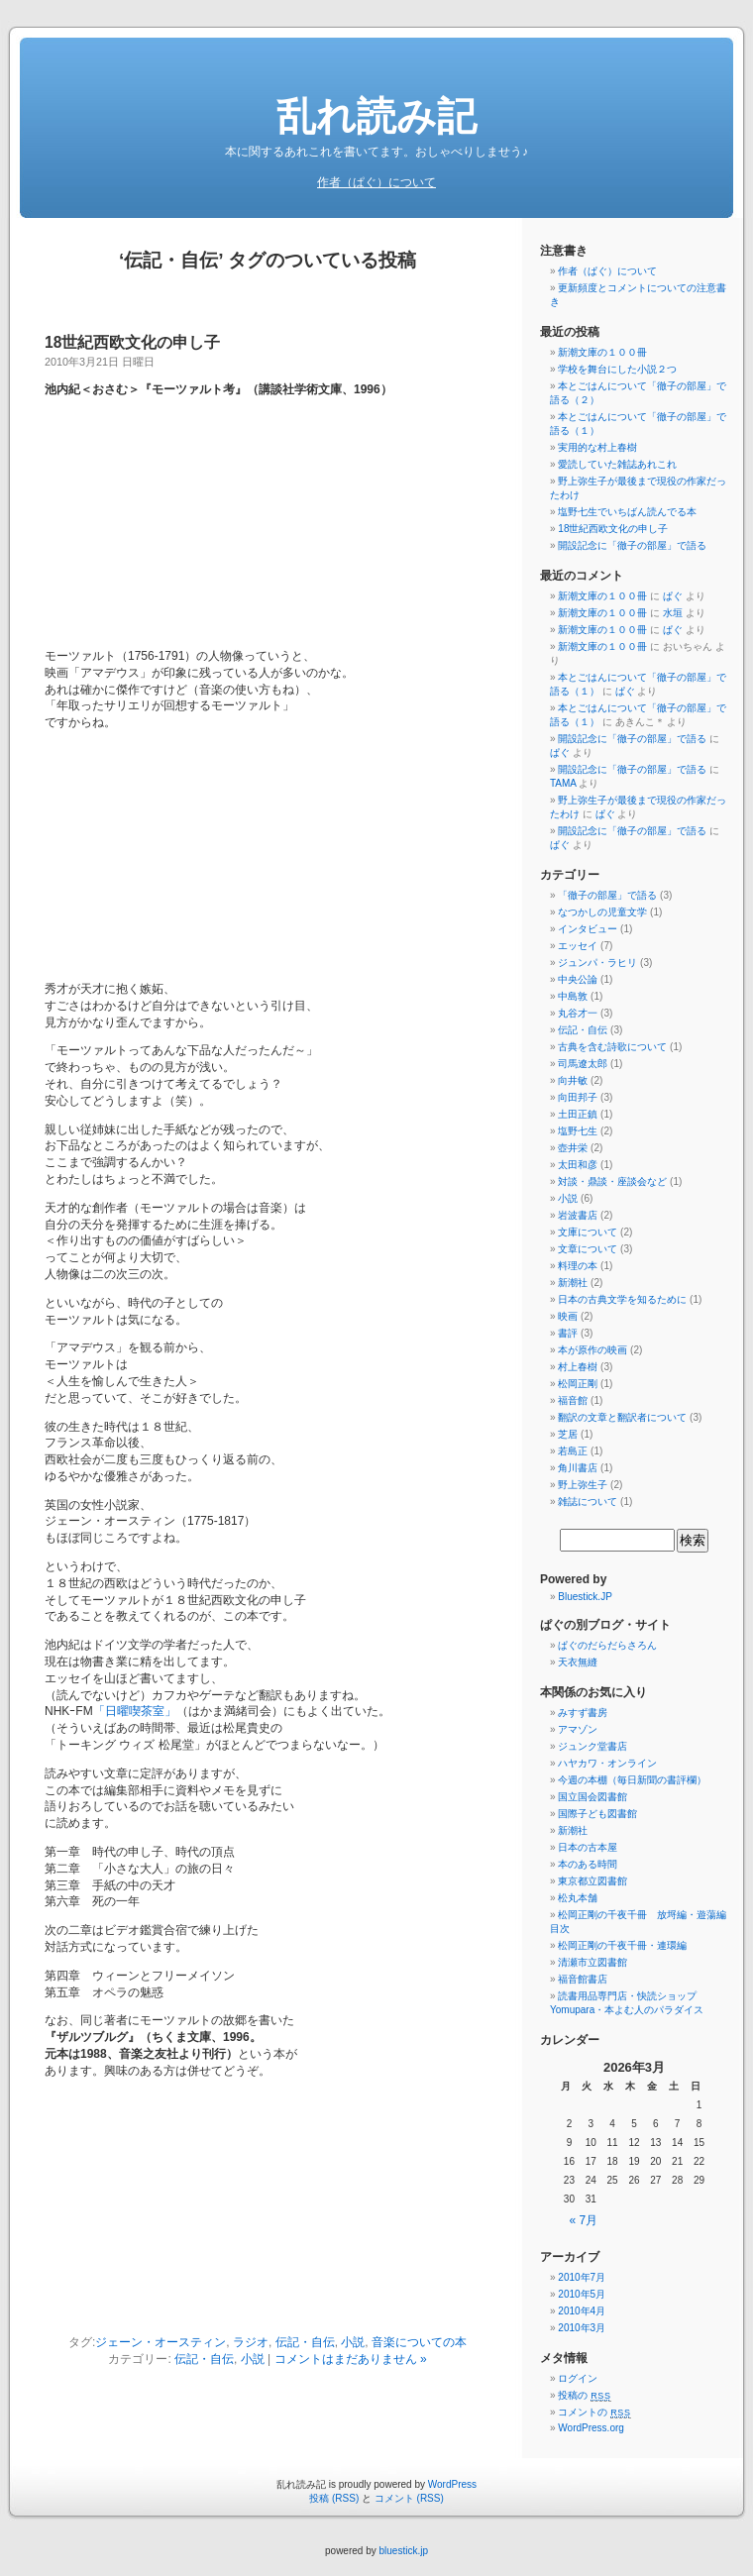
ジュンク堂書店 (592, 1746)
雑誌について (587, 1501)
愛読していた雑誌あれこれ (617, 464)
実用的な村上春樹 (597, 447)
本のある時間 (587, 1864)
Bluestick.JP (584, 1596)
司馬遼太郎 (582, 1063)
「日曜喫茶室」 (134, 1711)
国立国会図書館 (592, 1796)
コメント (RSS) (409, 2498)
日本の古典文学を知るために (622, 1299)
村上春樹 (577, 1366)
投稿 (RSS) (334, 2498)
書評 (568, 1333)
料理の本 (577, 1265)
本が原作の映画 (592, 1349)
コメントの (594, 2412)
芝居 (568, 1434)
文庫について (587, 1232)
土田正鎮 (577, 1114)
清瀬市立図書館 (592, 1962)
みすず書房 (582, 1712)
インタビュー (587, 928)
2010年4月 (581, 2311)
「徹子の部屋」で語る (607, 895)
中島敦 (573, 996)
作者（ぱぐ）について (376, 182)
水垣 (673, 612)
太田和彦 (577, 1164)
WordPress (452, 2484)
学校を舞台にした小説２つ (617, 369)
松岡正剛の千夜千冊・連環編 (622, 1945)
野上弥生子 (582, 1484)
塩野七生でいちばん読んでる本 (627, 511)
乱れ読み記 (376, 116)
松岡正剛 (577, 1383)
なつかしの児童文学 (602, 912)
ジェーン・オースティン (160, 2342)
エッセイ (577, 945)
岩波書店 (577, 1215)
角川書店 (577, 1467)
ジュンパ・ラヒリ (597, 962)
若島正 (573, 1451)
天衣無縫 (577, 1662)
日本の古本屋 (587, 1847)
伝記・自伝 (305, 2342)
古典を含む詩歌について (612, 1046)
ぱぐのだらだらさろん (607, 1645)
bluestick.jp (403, 2550)
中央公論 (577, 979)
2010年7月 (581, 2277)
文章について (587, 1248)
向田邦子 (577, 1097)
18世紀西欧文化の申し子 (132, 342)
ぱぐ (673, 595)
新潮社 (573, 1282)
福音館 (573, 1400)
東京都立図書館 (592, 1881)
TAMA (563, 783)
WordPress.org (591, 2427)
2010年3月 (581, 2327)
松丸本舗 (577, 1897)
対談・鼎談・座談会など (612, 1181)
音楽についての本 (419, 2342)
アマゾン (577, 1729)
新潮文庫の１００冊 (602, 352)
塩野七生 (577, 1131)
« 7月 (584, 2220)
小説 (353, 2342)
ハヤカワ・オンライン (607, 1763)
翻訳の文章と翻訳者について (622, 1417)
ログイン (577, 2378)
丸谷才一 (577, 1013)
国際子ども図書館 (597, 1813)
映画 (568, 1316)
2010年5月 (581, 2294)
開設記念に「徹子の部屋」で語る (632, 545)
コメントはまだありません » (350, 2359)
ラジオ (251, 2342)
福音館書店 (582, 1979)
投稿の (584, 2395)
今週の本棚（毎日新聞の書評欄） (632, 1779)
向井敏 (573, 1080)
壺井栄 (573, 1147)
